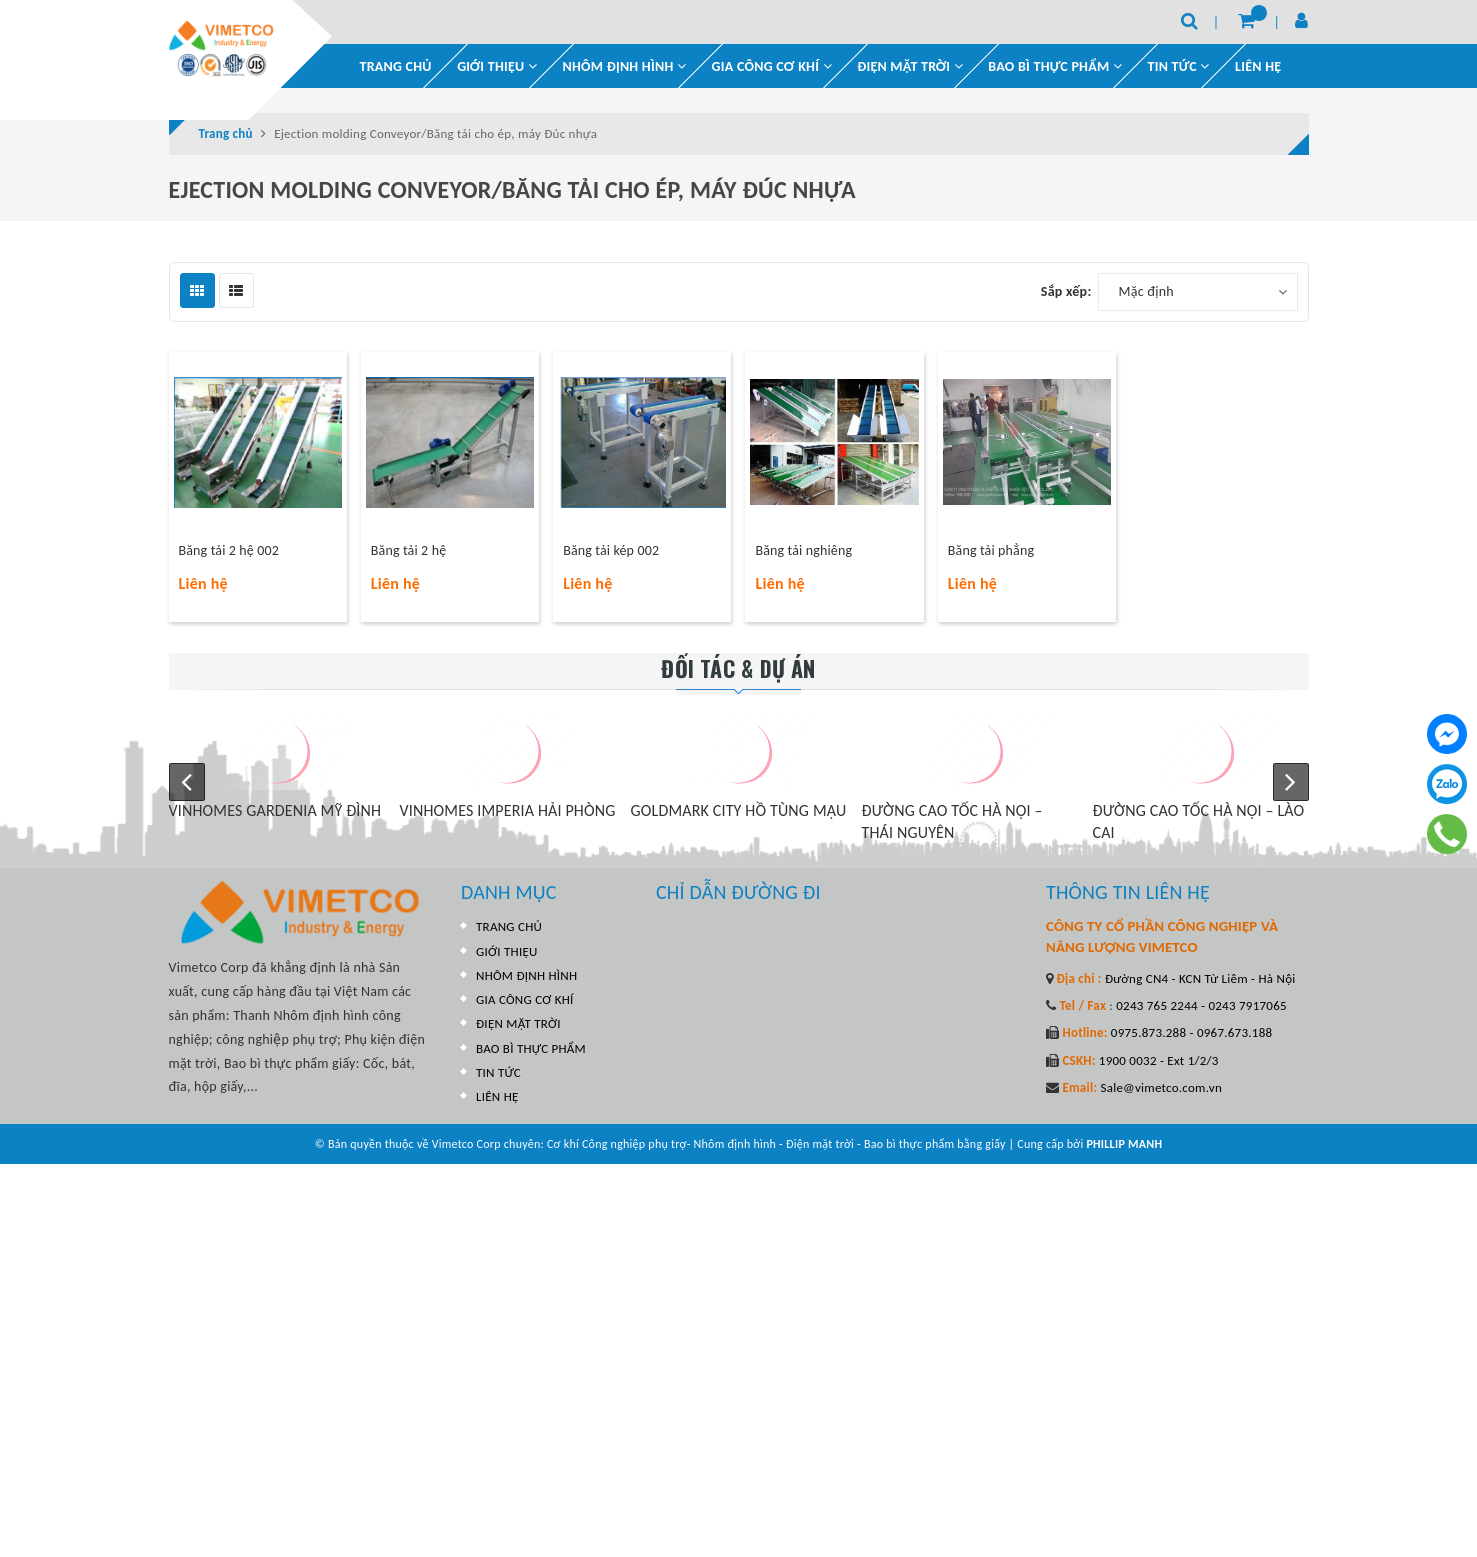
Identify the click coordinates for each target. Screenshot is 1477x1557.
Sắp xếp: (1066, 291)
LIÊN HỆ (1258, 66)
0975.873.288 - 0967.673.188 (1190, 1032)
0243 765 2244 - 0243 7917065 (1200, 1005)
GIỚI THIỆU (497, 66)
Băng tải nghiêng (803, 550)
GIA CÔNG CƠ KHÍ (772, 66)
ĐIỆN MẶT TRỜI (910, 66)
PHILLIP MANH (1124, 1144)
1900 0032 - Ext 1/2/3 (1157, 1060)
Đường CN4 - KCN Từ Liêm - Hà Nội (1199, 978)
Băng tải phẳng (991, 550)
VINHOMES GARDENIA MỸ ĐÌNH (313, 810)
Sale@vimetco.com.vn (1161, 1087)
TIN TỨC (498, 1072)
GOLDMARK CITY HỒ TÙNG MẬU (777, 810)
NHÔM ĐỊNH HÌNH (625, 66)
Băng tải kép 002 (611, 550)
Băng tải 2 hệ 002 (229, 550)
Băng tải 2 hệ (408, 550)
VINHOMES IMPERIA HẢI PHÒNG (546, 810)
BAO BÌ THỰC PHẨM (1055, 66)
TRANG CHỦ (396, 66)
